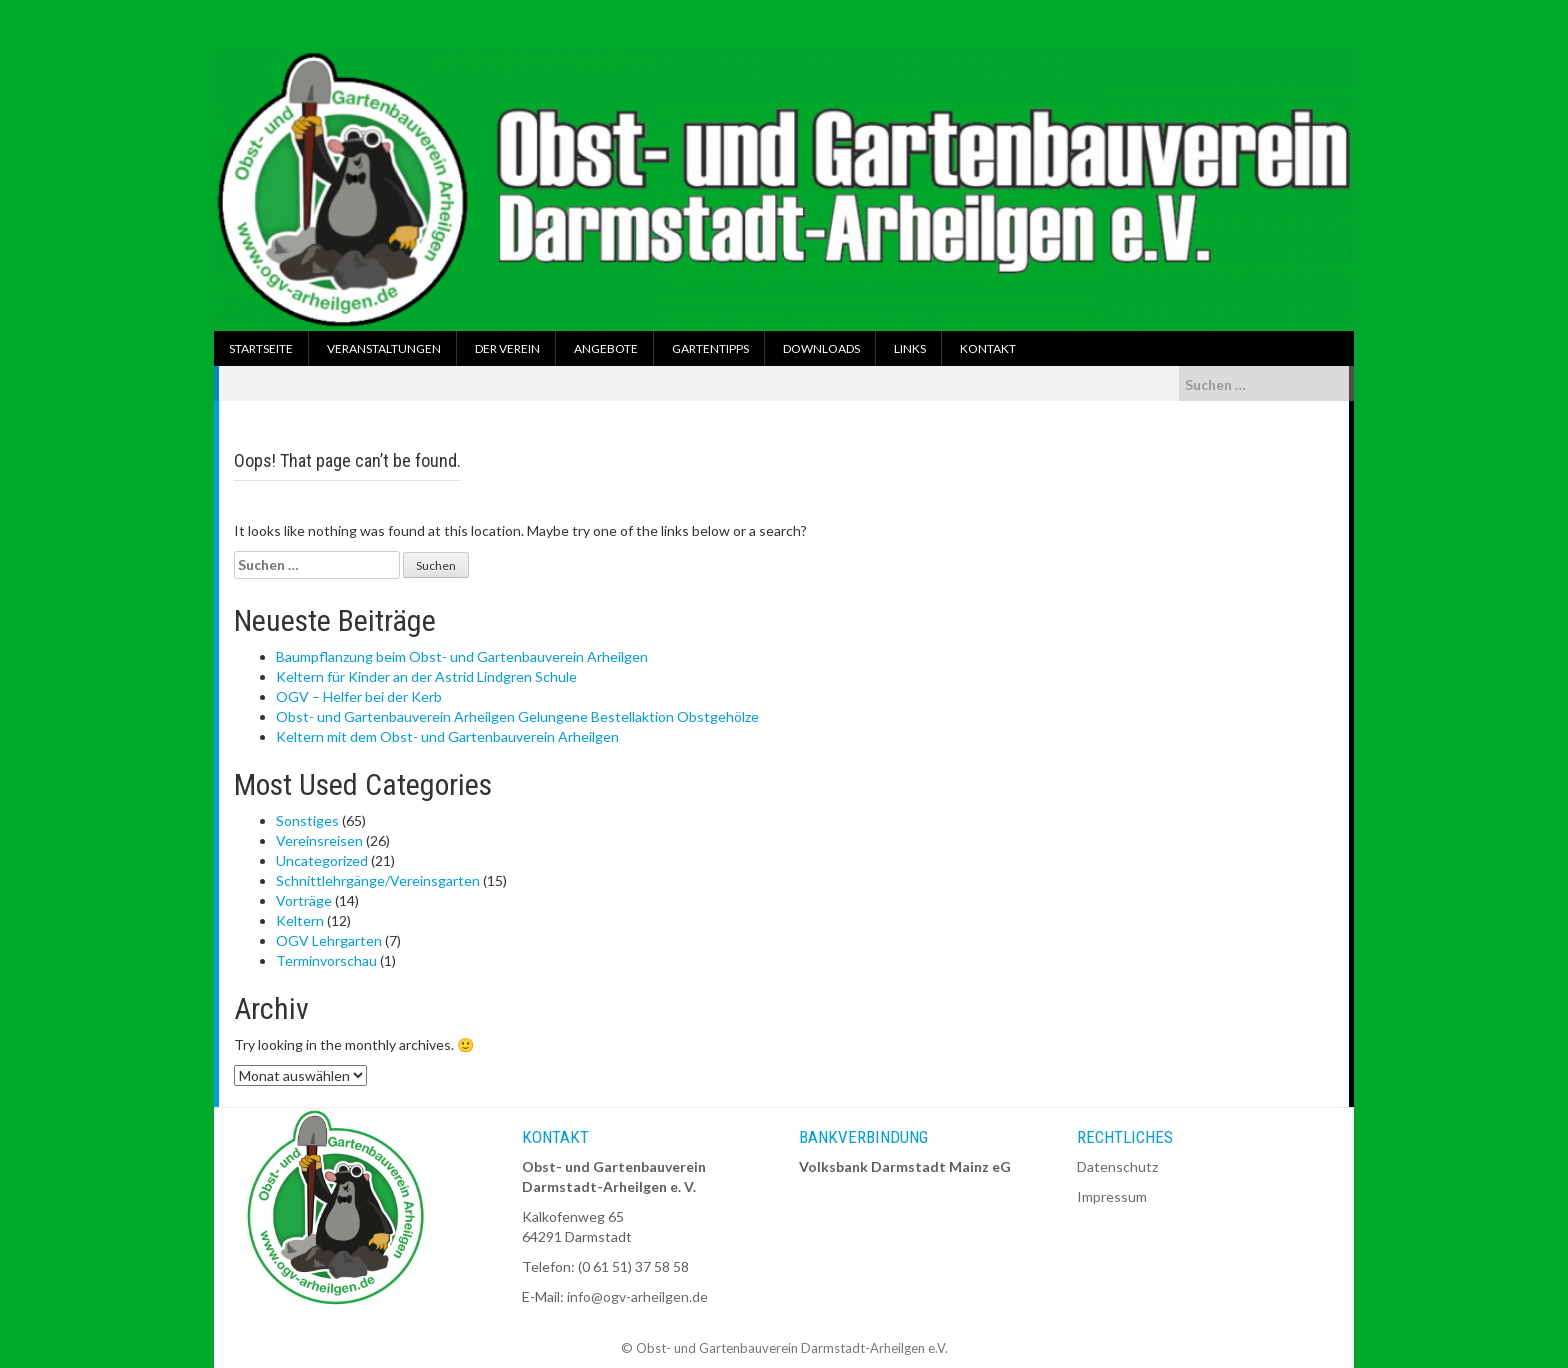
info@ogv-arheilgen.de (637, 1296)
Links (910, 348)
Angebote (606, 348)
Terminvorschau (326, 960)
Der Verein (507, 348)
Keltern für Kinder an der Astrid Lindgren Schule (426, 676)
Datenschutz (1117, 1166)
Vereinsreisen (319, 840)
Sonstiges (307, 820)
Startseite (261, 348)
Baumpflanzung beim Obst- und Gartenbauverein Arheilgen (462, 656)
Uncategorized (322, 860)
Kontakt (988, 348)
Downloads (821, 348)
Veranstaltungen (384, 348)
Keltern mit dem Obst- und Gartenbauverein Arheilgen (447, 736)
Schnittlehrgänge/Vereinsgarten (378, 880)
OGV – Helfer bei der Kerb (359, 696)
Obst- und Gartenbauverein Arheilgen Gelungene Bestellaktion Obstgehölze (517, 716)
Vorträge (304, 900)
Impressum (1112, 1196)
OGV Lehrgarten (329, 940)
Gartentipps (710, 348)
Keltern (300, 920)
